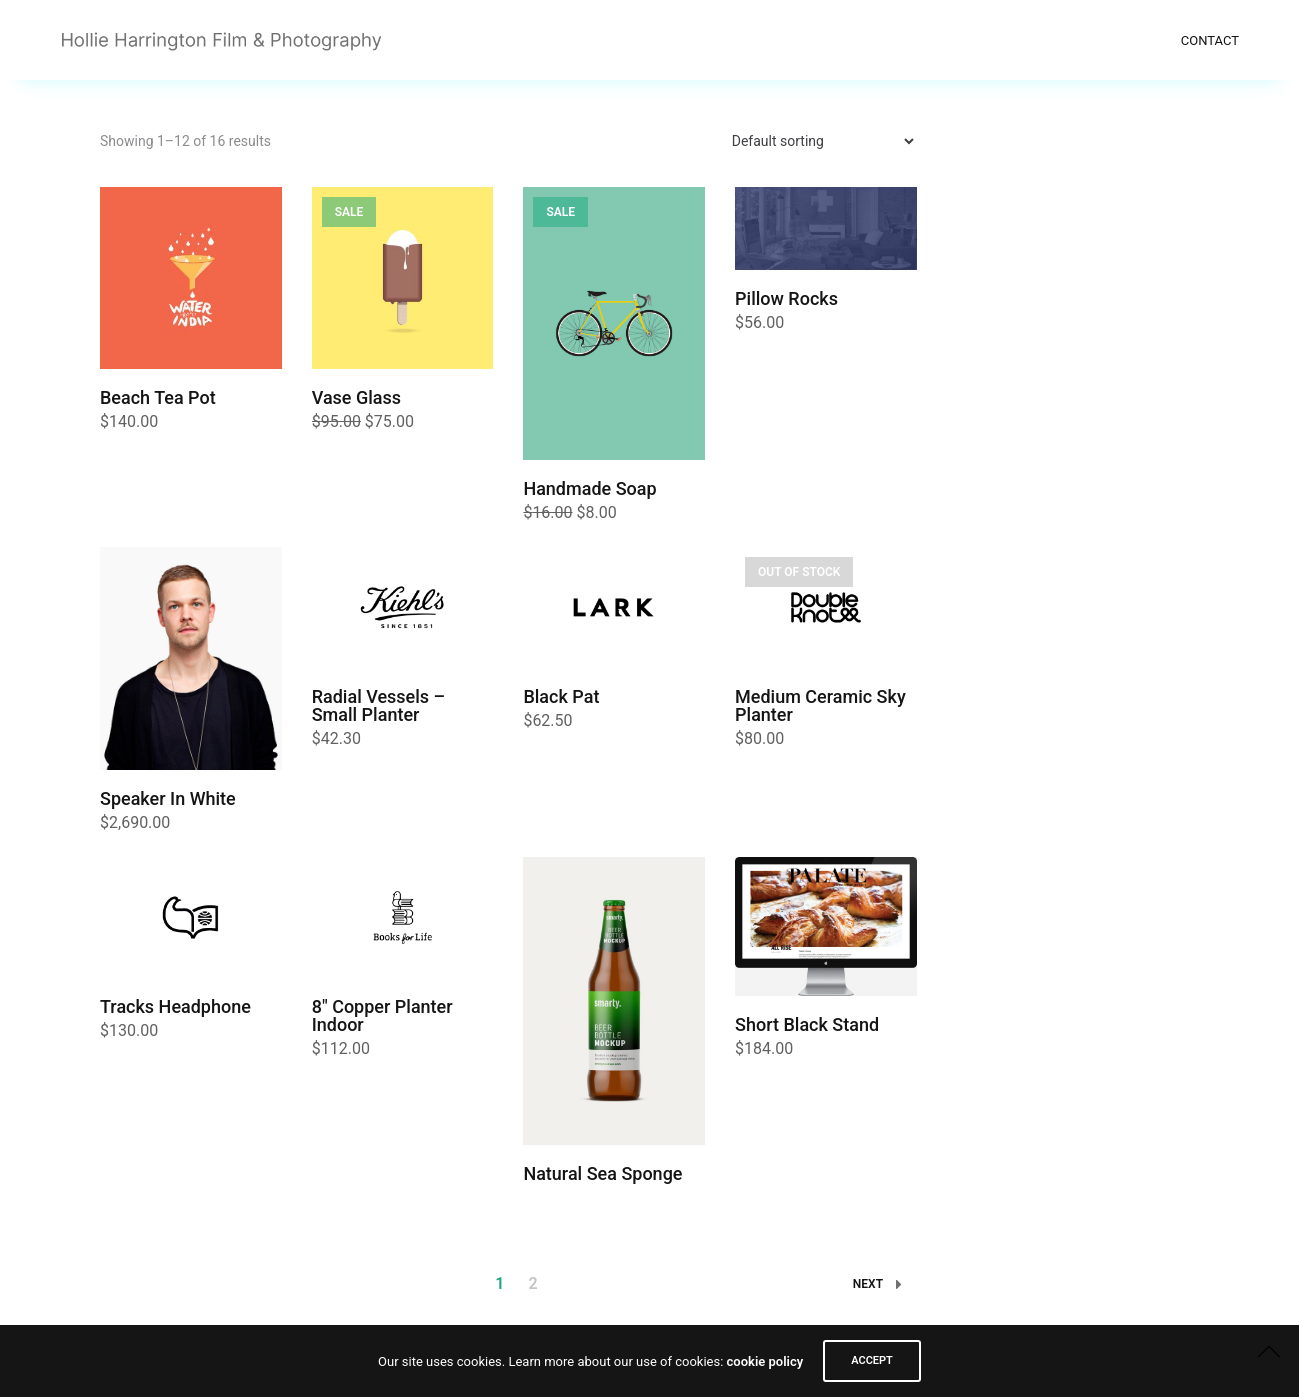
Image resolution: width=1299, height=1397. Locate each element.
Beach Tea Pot (158, 397)
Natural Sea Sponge (602, 1173)
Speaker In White (168, 798)
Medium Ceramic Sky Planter (820, 705)
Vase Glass (356, 397)
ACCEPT (872, 1360)
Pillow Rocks (786, 298)
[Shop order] (814, 141)
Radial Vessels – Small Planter (378, 705)
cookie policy (765, 1361)
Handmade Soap (589, 488)
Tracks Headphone (175, 1006)
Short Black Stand (807, 1024)
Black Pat (561, 696)
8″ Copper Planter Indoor (382, 1015)
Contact (1210, 40)
